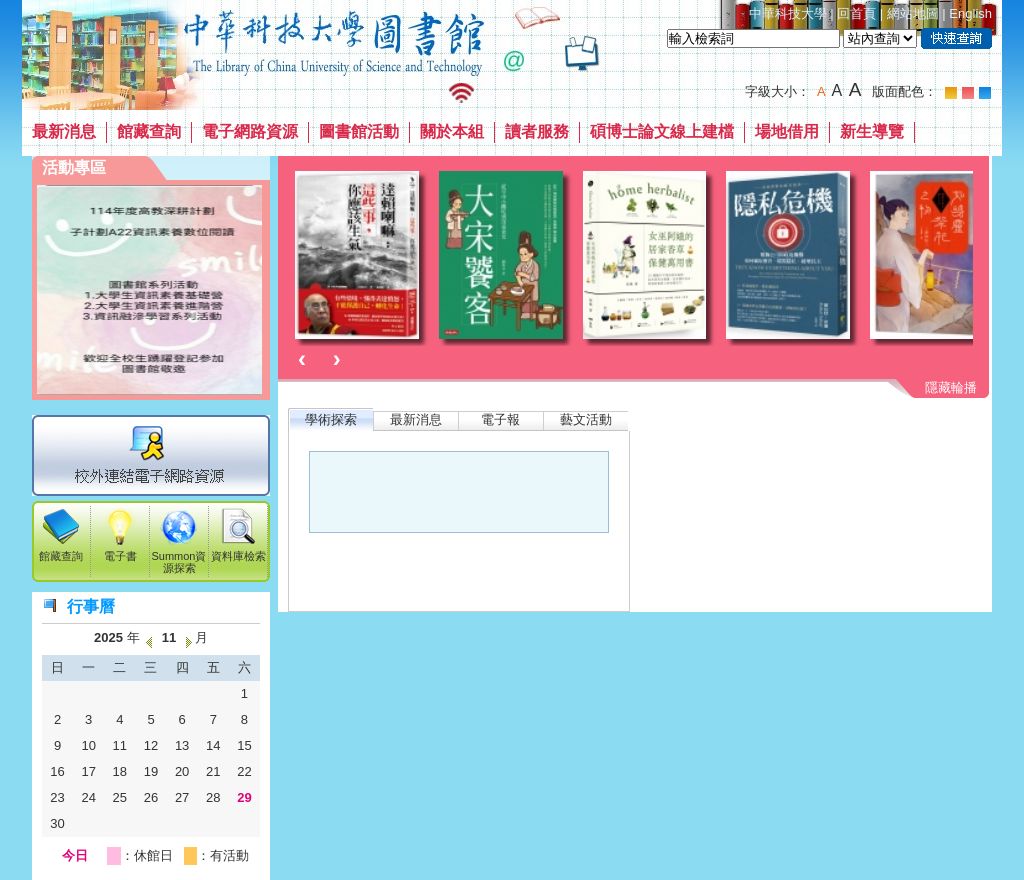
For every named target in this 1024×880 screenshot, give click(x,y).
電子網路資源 (250, 131)
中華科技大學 (788, 13)
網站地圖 (913, 13)
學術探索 (331, 419)
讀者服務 (537, 131)
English (970, 13)
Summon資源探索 (179, 556)
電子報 (500, 419)
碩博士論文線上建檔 (662, 131)
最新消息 (64, 131)
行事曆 (91, 606)
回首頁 (856, 13)
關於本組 (452, 131)
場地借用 (787, 131)
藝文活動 (586, 419)
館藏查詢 (149, 131)
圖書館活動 (359, 131)
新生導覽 (872, 131)
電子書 (120, 550)
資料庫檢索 (238, 550)
